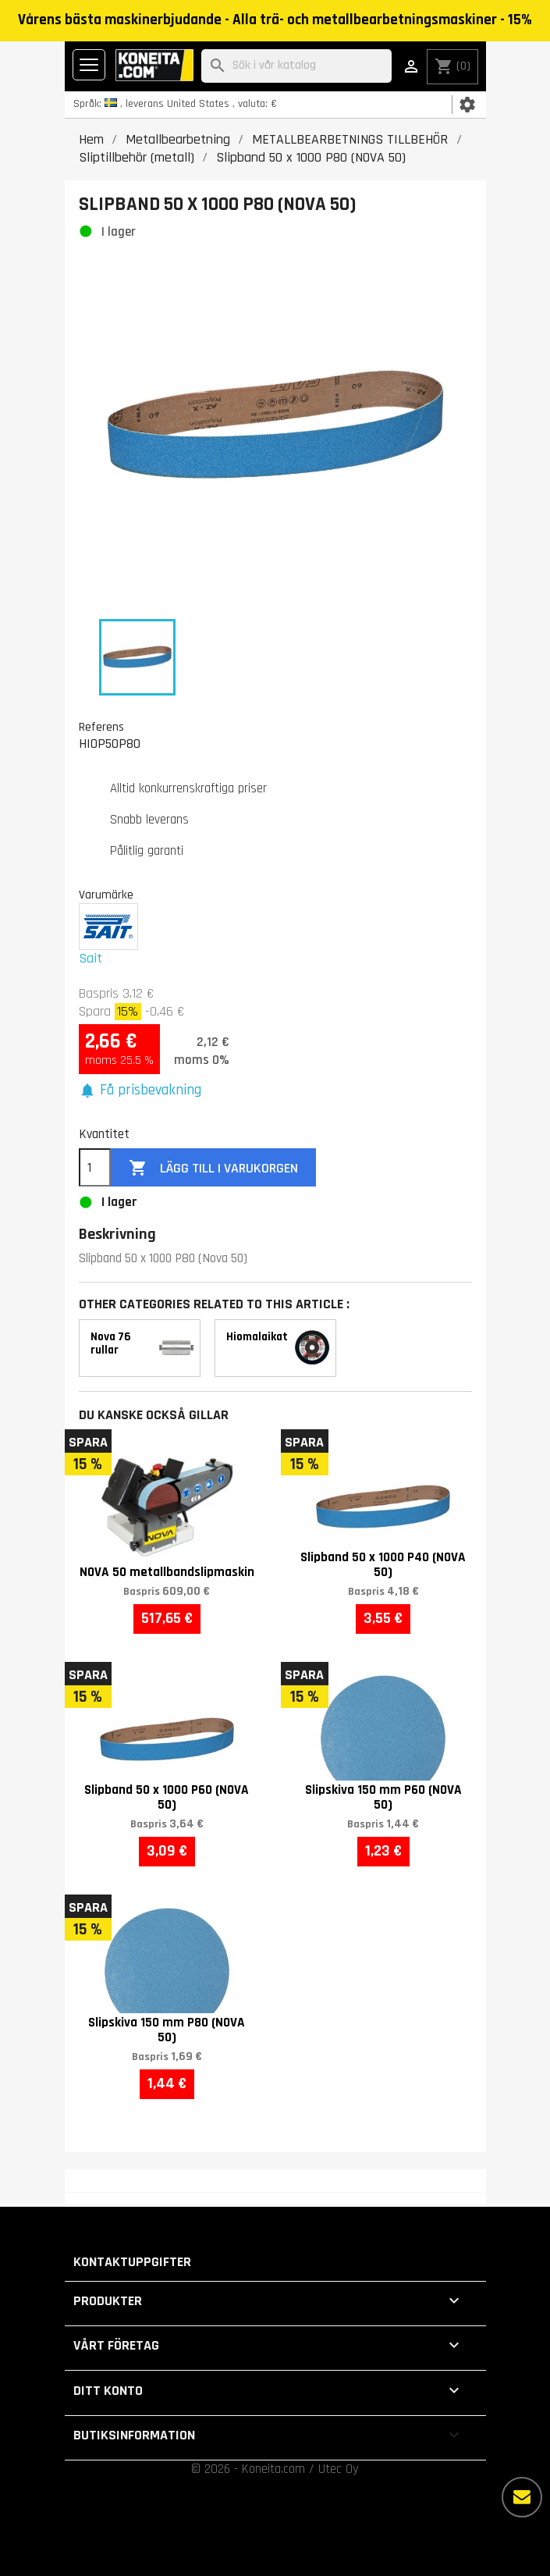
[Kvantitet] (95, 1167)
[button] (140, 1091)
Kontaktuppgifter (132, 2262)
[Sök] (296, 66)
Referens (101, 727)
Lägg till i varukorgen (213, 1168)
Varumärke (106, 894)
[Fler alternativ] (522, 2497)
